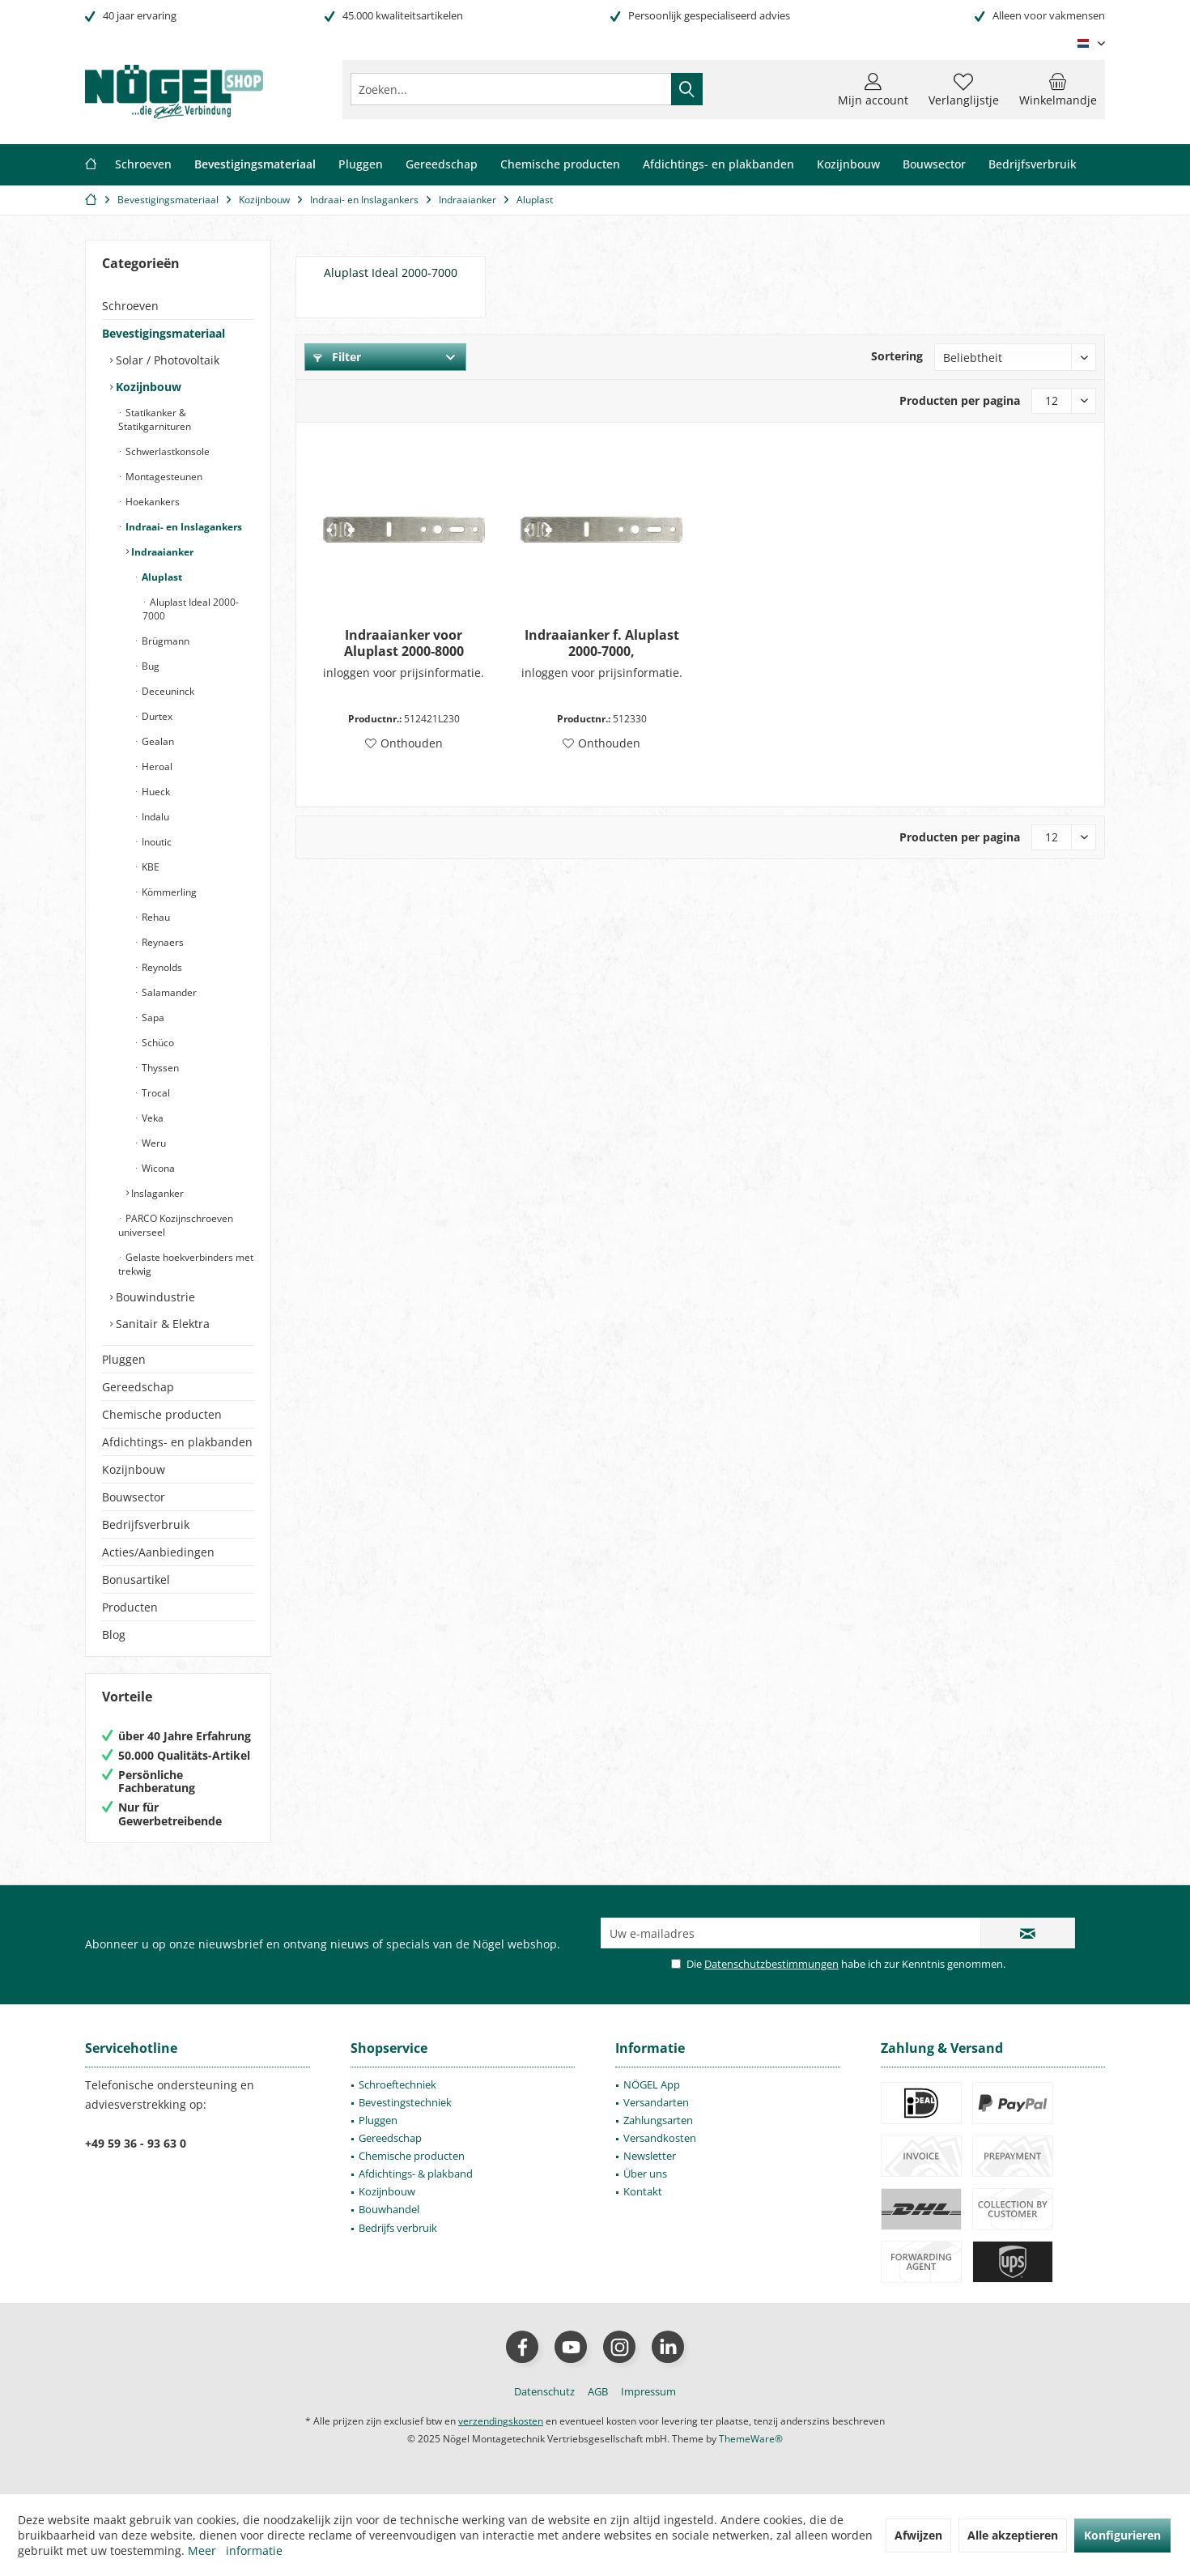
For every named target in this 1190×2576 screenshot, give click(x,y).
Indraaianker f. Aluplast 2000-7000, (602, 643)
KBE (149, 867)
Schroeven (130, 305)
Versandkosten (659, 2138)
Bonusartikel (136, 1579)
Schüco (156, 1043)
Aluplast (160, 577)
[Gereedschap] (441, 164)
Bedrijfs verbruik (398, 2227)
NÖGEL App (651, 2084)
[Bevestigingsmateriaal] (255, 164)
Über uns (645, 2173)
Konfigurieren (1122, 2535)
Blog (113, 1634)
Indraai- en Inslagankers (182, 527)
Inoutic (155, 842)
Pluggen (124, 1359)
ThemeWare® (751, 2439)
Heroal (155, 766)
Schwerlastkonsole (166, 451)
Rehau (154, 917)
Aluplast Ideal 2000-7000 (190, 609)
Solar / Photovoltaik (166, 360)
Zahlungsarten (658, 2120)
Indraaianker (161, 552)
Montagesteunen (162, 476)
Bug (149, 666)
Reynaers (161, 942)
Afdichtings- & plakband (416, 2173)
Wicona (157, 1168)
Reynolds (160, 967)
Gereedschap (138, 1386)
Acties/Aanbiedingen (158, 1552)
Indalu (154, 817)
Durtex (155, 716)
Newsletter (649, 2155)
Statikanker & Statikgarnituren (154, 419)
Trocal (154, 1093)
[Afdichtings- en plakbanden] (718, 164)
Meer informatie (235, 2550)
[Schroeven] (143, 164)
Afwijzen (918, 2535)
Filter (337, 356)
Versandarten (656, 2102)
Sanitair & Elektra (161, 1323)
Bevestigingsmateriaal (163, 333)
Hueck (154, 791)
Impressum (648, 2391)
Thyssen (159, 1068)
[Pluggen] (360, 164)
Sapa (151, 1017)
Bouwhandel (389, 2209)
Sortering (897, 356)
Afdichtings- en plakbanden (177, 1442)
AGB (598, 2391)
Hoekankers (151, 502)
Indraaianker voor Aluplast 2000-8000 (404, 643)
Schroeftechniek (397, 2084)
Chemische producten (162, 1414)
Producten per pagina (959, 400)
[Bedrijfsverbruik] (1032, 164)
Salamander (168, 992)
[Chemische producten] (560, 164)
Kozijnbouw (147, 386)
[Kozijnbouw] (848, 164)
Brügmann (164, 641)
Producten (130, 1607)
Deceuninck (166, 691)
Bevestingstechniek (405, 2102)
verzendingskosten (500, 2421)
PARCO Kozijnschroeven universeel (175, 1225)
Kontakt (642, 2191)
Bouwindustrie (154, 1297)
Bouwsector (133, 1497)
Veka (151, 1118)
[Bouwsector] (934, 164)
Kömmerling (168, 892)
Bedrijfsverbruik (145, 1524)
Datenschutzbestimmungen (771, 1963)
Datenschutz (544, 2391)
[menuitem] (1058, 89)
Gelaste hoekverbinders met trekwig (185, 1264)
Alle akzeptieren (1012, 2535)
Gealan (156, 741)
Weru (152, 1143)
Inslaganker (156, 1193)
